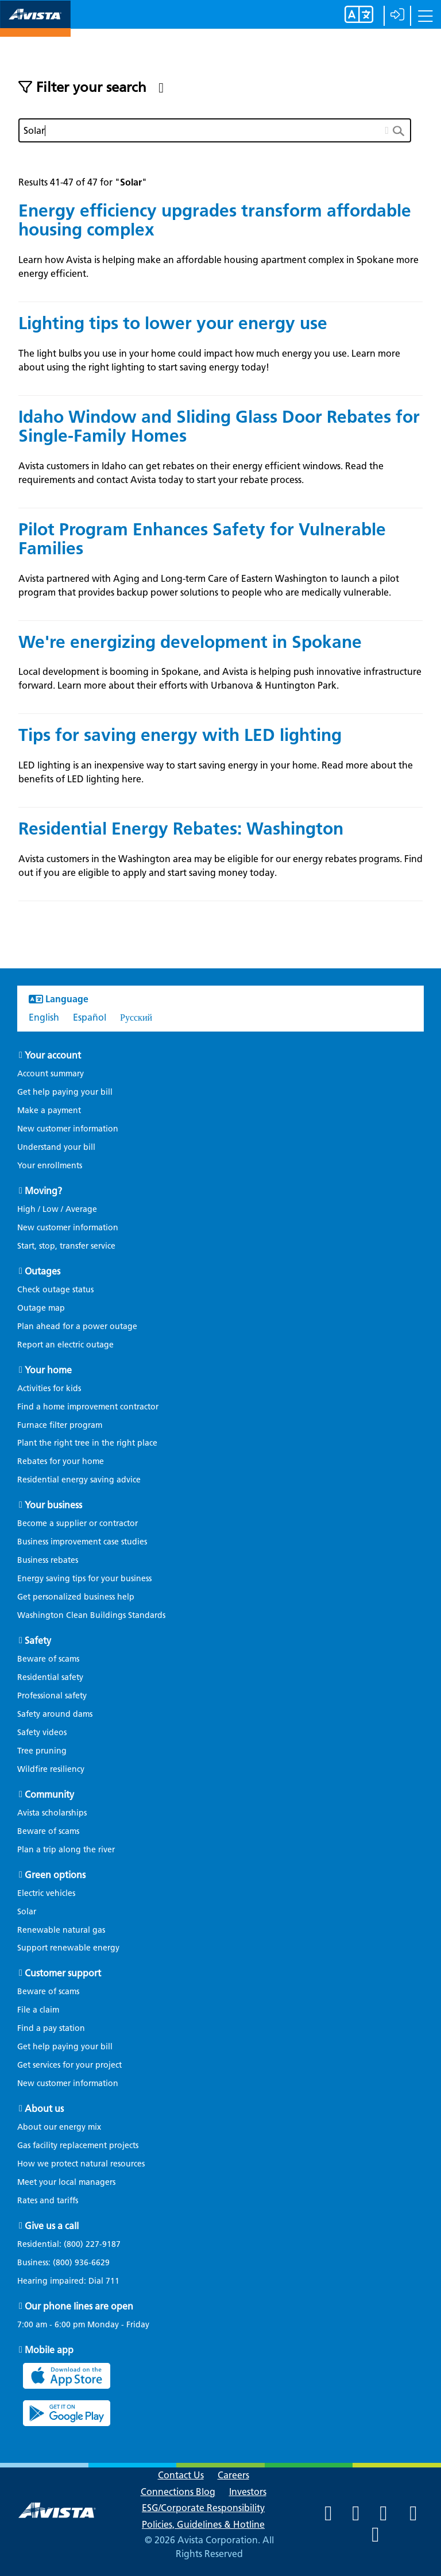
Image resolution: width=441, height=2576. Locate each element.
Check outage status (55, 1290)
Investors (247, 2491)
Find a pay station (51, 2028)
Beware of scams (48, 1659)
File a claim (38, 2010)
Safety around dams (54, 1714)
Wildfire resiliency (50, 1769)
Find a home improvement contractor (87, 1407)
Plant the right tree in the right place (87, 1443)
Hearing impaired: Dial (74, 2281)
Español (89, 1017)
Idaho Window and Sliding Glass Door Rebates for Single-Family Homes (219, 426)
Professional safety (52, 1696)
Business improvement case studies (82, 1542)
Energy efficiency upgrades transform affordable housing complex (214, 220)
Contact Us (181, 2475)
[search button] (402, 130)
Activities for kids (49, 1388)
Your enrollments (49, 1166)
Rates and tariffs (47, 2201)
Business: (69, 2263)
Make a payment (49, 1110)
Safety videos (42, 1732)
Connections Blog (178, 2491)
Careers (233, 2475)
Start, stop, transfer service (66, 1246)
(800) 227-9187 (91, 2244)
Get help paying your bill (65, 1092)
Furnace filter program (59, 1425)
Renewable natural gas (61, 1930)
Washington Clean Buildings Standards (91, 1615)
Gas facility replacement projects (77, 2145)
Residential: (74, 2244)
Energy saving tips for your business (84, 1579)
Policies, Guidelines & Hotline (203, 2524)
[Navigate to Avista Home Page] (35, 27)
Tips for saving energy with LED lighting (180, 735)
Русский (136, 1017)
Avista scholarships (52, 1813)
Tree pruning (42, 1751)
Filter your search (91, 87)
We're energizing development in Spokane (190, 641)
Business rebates (47, 1560)
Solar (26, 1912)
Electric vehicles (46, 1893)
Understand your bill (56, 1147)
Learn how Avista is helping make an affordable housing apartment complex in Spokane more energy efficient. (218, 266)
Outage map (41, 1308)
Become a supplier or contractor (77, 1523)
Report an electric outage (65, 1345)
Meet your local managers (66, 2182)
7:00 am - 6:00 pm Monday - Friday (83, 2325)
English (44, 1017)
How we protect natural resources (81, 2164)
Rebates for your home (60, 1461)
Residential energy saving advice (79, 1480)
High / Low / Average (57, 1209)
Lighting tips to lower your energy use (172, 323)
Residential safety (50, 1677)
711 (112, 2281)
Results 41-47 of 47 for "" (82, 182)
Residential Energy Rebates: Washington (180, 828)
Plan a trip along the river (66, 1850)
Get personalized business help (75, 1597)
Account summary (50, 1074)
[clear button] (387, 128)
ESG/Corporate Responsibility (203, 2507)
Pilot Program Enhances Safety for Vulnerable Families (202, 539)
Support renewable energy (68, 1948)
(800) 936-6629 (80, 2263)
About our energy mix (59, 2127)
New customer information (67, 1129)
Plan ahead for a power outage (77, 1326)
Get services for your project (69, 2065)
